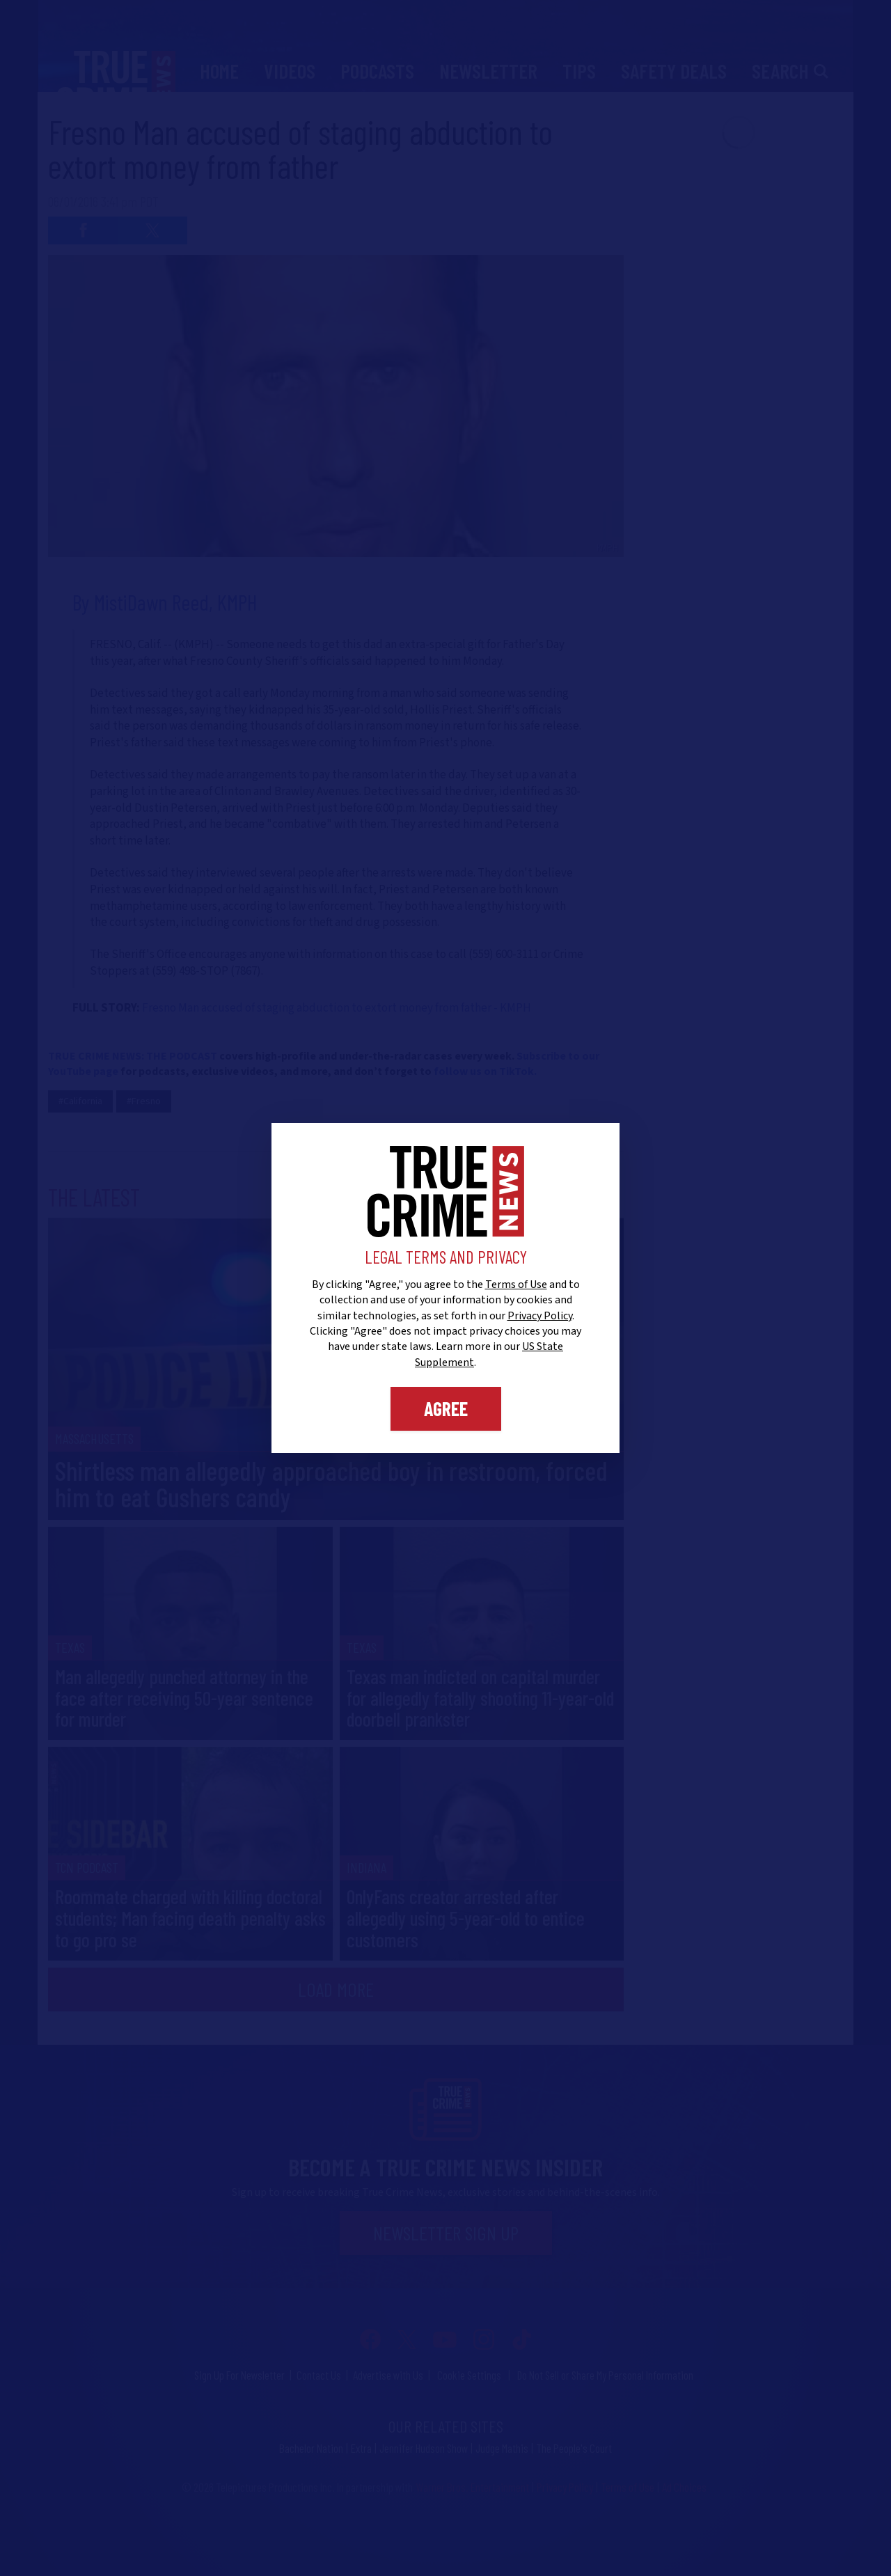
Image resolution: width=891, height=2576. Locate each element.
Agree (446, 1408)
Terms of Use (516, 1284)
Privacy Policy (539, 1316)
